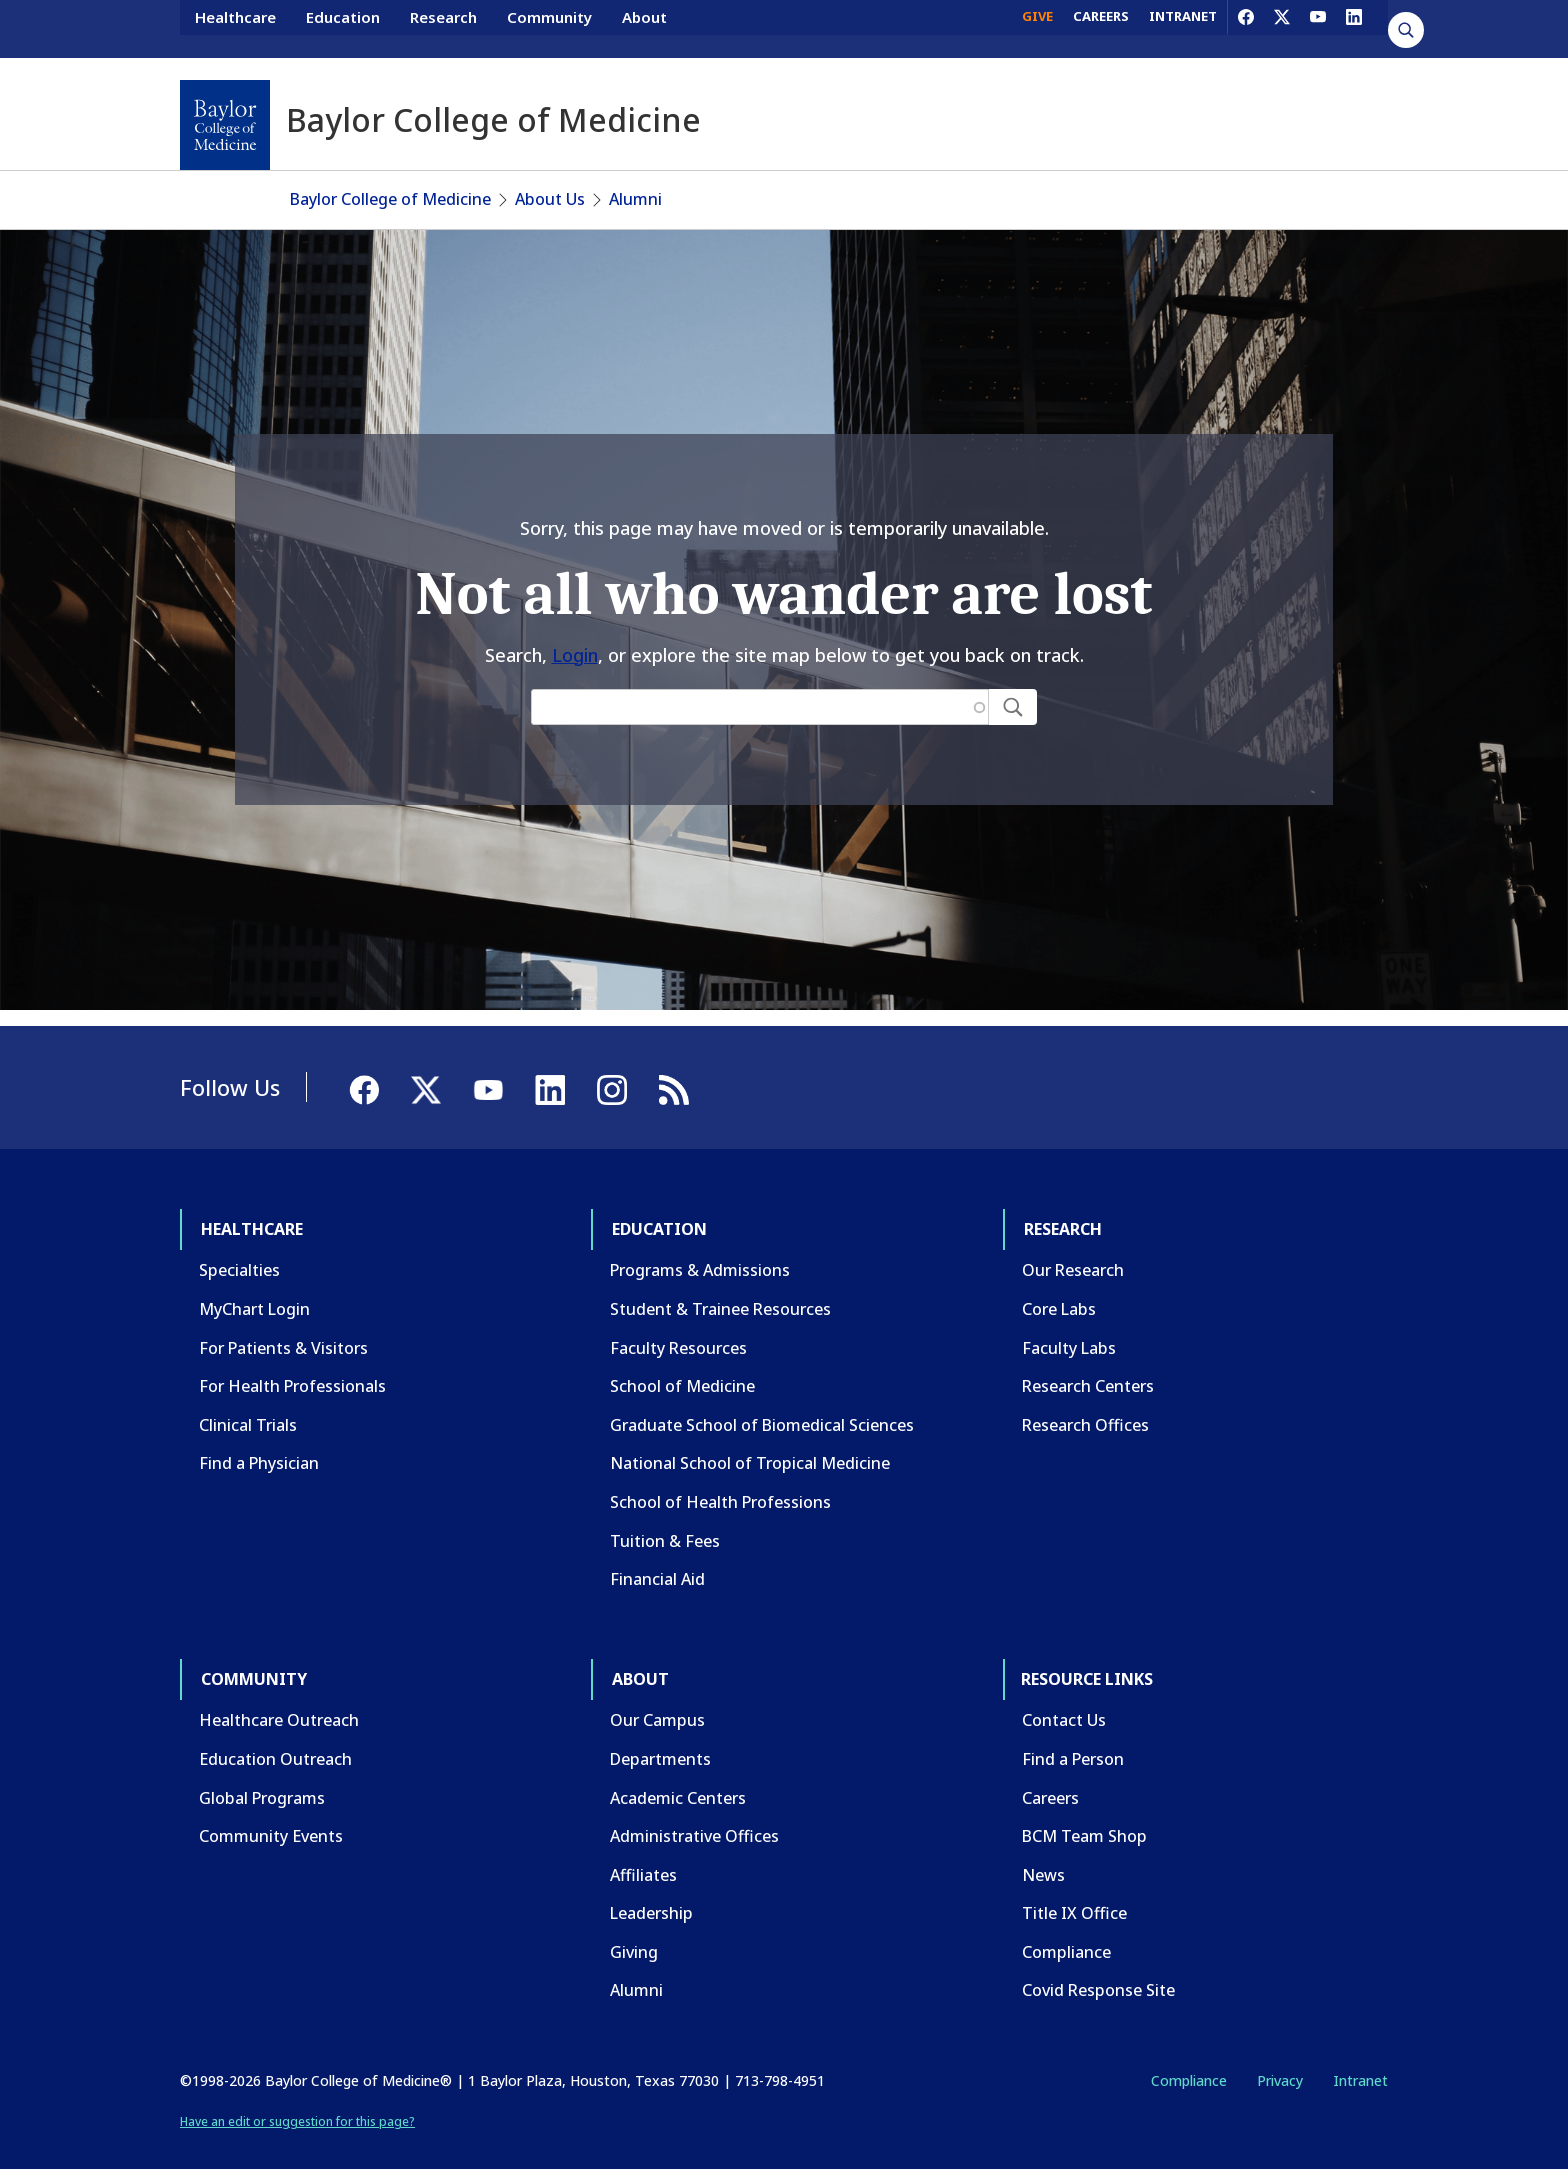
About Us (550, 179)
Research (443, 28)
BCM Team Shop (1084, 1816)
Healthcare (235, 28)
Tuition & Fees (665, 1521)
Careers (1050, 1778)
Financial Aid (657, 1559)
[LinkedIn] (1354, 28)
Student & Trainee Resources (720, 1289)
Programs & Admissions (700, 1250)
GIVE (1037, 28)
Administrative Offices (694, 1816)
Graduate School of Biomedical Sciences (762, 1405)
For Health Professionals (292, 1366)
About (644, 28)
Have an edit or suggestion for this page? (297, 2101)
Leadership (651, 1893)
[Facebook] (1246, 28)
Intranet (1360, 2060)
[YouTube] (1318, 28)
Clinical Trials (248, 1405)
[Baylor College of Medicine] (225, 125)
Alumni (635, 179)
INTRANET (1183, 28)
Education (343, 28)
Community (549, 28)
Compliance (1066, 1932)
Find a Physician (259, 1443)
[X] (1282, 28)
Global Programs (262, 1778)
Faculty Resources (678, 1328)
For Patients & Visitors (283, 1328)
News (1043, 1855)
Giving (634, 1932)
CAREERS (1101, 28)
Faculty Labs (1069, 1328)
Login (575, 635)
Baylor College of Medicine (390, 179)
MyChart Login (254, 1289)
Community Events (271, 1816)
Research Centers (1088, 1366)
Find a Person (1073, 1739)
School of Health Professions (720, 1482)
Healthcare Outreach (279, 1700)
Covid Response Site (1098, 1970)
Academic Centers (678, 1778)
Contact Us (1064, 1700)
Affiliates (643, 1855)
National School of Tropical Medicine (750, 1443)
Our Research (1073, 1250)
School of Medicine (682, 1366)
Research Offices (1085, 1405)
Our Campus (657, 1700)
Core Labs (1059, 1289)
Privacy (1280, 2060)
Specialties (239, 1250)
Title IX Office (1074, 1893)
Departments (660, 1739)
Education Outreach (275, 1739)
